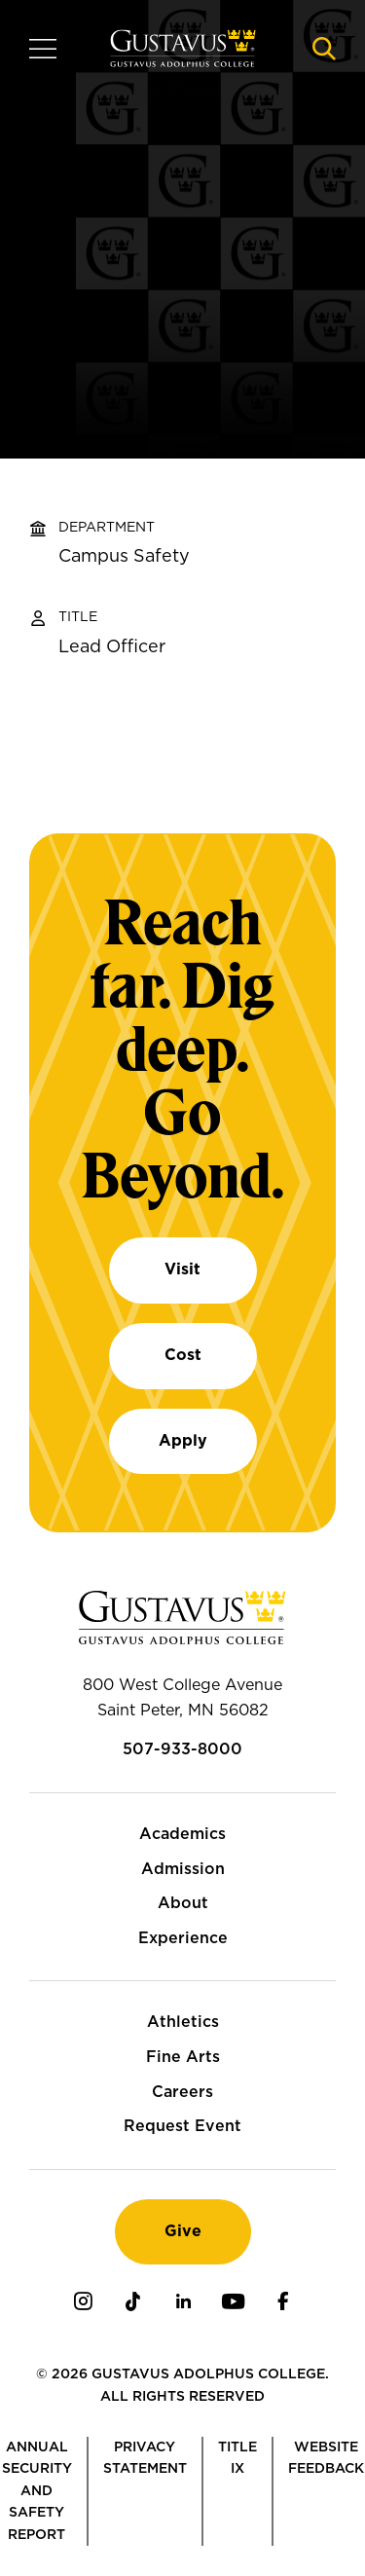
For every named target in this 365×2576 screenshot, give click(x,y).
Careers (182, 2092)
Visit (182, 1269)
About (183, 1903)
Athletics (183, 2022)
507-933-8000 (182, 1749)
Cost (182, 1355)
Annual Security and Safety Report (37, 2491)
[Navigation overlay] (42, 48)
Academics (182, 1834)
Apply (183, 1441)
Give (182, 2231)
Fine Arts (183, 2057)
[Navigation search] (324, 48)
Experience (183, 1938)
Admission (183, 1869)
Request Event (182, 2126)
